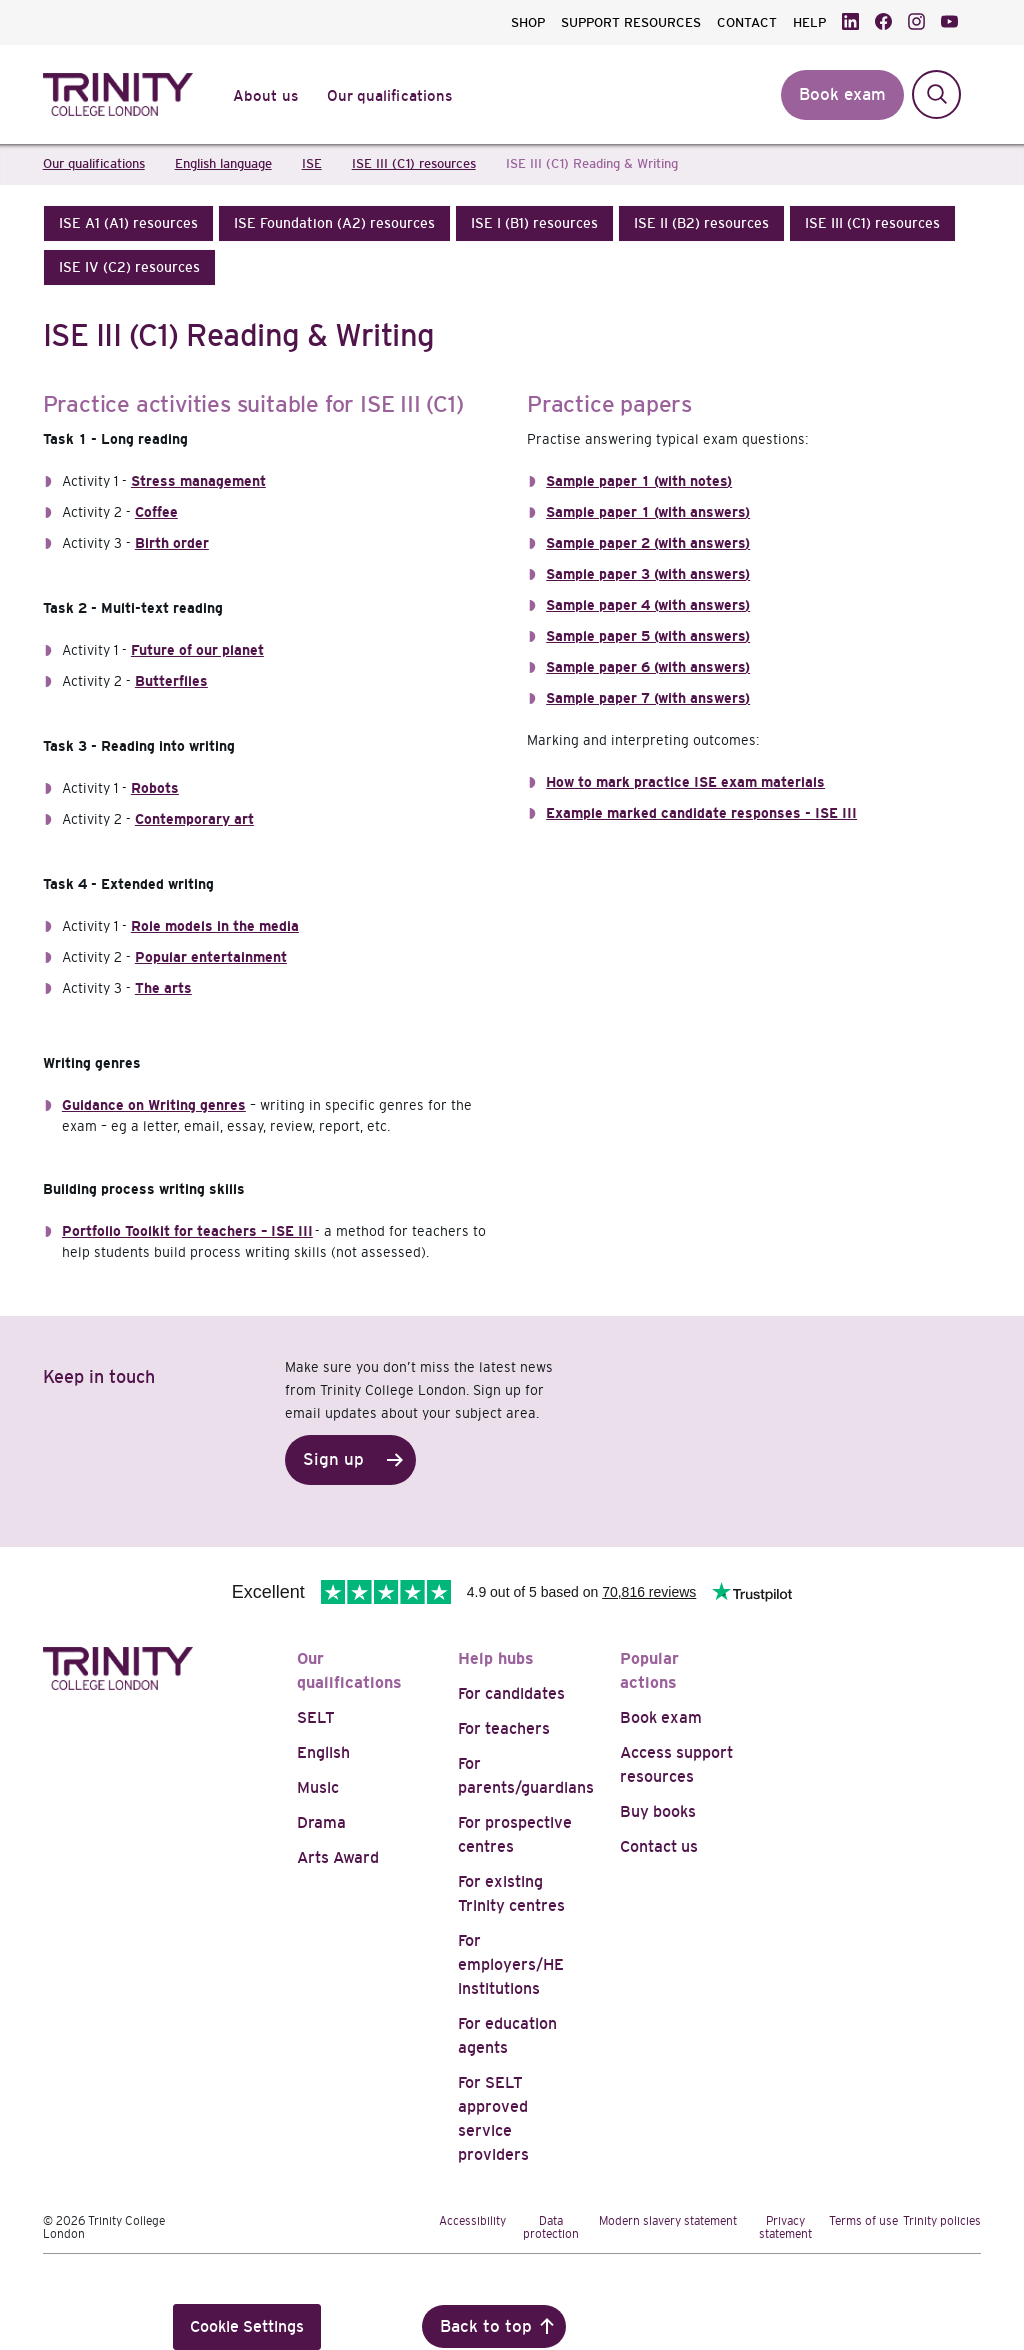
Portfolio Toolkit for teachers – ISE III (187, 1231)
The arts (163, 988)
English (323, 1752)
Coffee (156, 512)
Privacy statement (785, 2227)
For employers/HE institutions (511, 1964)
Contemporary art (194, 819)
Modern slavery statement (668, 2221)
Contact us (659, 1846)
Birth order (172, 543)
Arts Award (338, 1857)
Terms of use (863, 2221)
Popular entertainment (211, 957)
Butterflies (171, 681)
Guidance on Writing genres (154, 1105)
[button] (128, 223)
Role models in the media (215, 926)
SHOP (528, 22)
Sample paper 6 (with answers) (648, 667)
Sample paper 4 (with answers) (648, 605)
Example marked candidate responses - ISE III (701, 813)
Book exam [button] (842, 94)
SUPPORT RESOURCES (631, 22)
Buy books (658, 1811)
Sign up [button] (333, 1459)
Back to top (486, 2326)
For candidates (511, 1693)
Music (318, 1787)
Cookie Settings (247, 2326)
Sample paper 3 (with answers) (648, 574)
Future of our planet (197, 650)
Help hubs (496, 1658)
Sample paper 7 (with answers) (648, 698)
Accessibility (472, 2221)
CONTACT (747, 22)
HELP (809, 22)
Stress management (198, 481)
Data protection (551, 2227)
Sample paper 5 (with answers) (648, 636)
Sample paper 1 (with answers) (648, 512)
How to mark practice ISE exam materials (685, 782)
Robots (155, 788)
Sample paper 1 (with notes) (639, 481)
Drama (321, 1822)
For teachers (504, 1728)
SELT (316, 1717)
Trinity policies (942, 2221)
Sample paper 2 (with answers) (648, 543)
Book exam (661, 1717)
